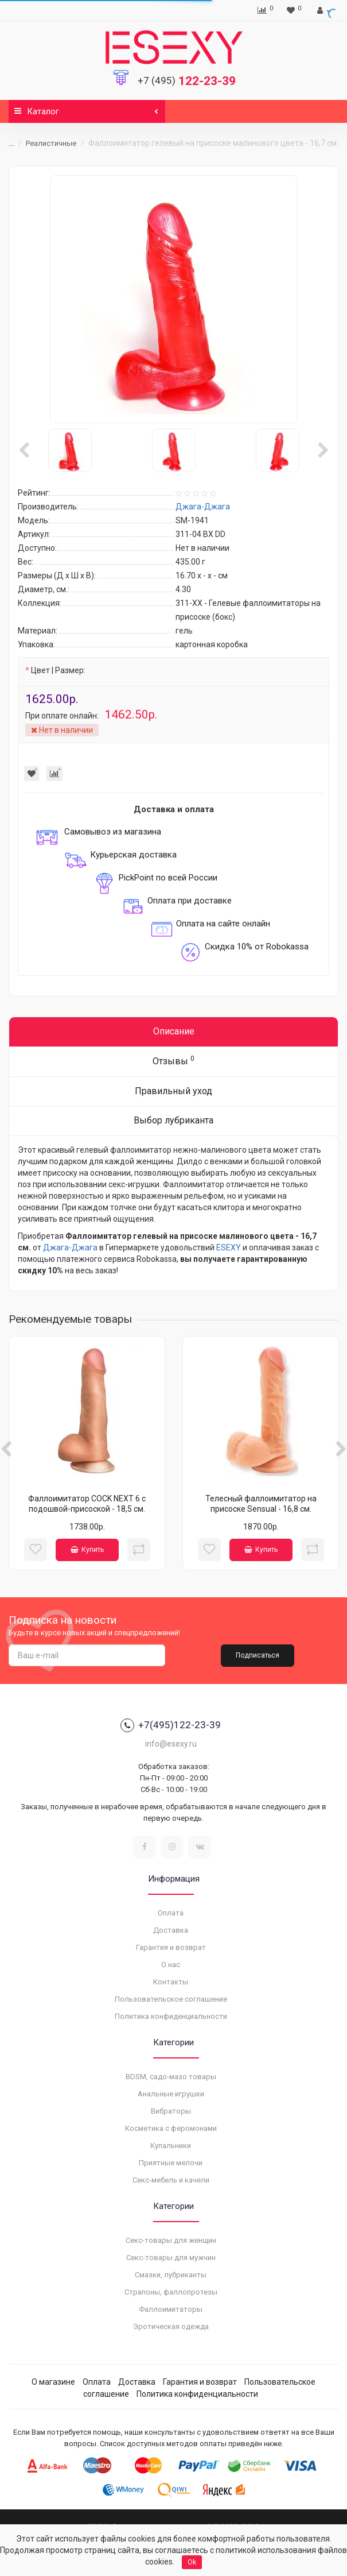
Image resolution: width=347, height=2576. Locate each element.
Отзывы (173, 1061)
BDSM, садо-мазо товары (171, 2076)
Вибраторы (171, 2111)
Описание (173, 1031)
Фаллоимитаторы (170, 2309)
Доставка (170, 1930)
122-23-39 (187, 81)
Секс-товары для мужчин (171, 2257)
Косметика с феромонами (171, 2128)
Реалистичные (51, 143)
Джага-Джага (70, 1247)
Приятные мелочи (170, 2162)
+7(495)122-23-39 (170, 1725)
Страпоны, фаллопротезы (170, 2292)
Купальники (170, 2145)
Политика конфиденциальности (171, 2016)
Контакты (170, 1982)
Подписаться (257, 1655)
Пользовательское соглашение (171, 1999)
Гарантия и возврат (171, 1947)
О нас (170, 1964)
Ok (192, 2562)
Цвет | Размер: (58, 670)
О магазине (53, 2381)
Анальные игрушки (171, 2094)
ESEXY (228, 1247)
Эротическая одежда (171, 2326)
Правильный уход (173, 1091)
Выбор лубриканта (173, 1120)
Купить (87, 1550)
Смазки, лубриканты (170, 2274)
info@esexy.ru (171, 1743)
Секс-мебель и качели (170, 2180)
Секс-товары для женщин (171, 2240)
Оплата (171, 1913)
